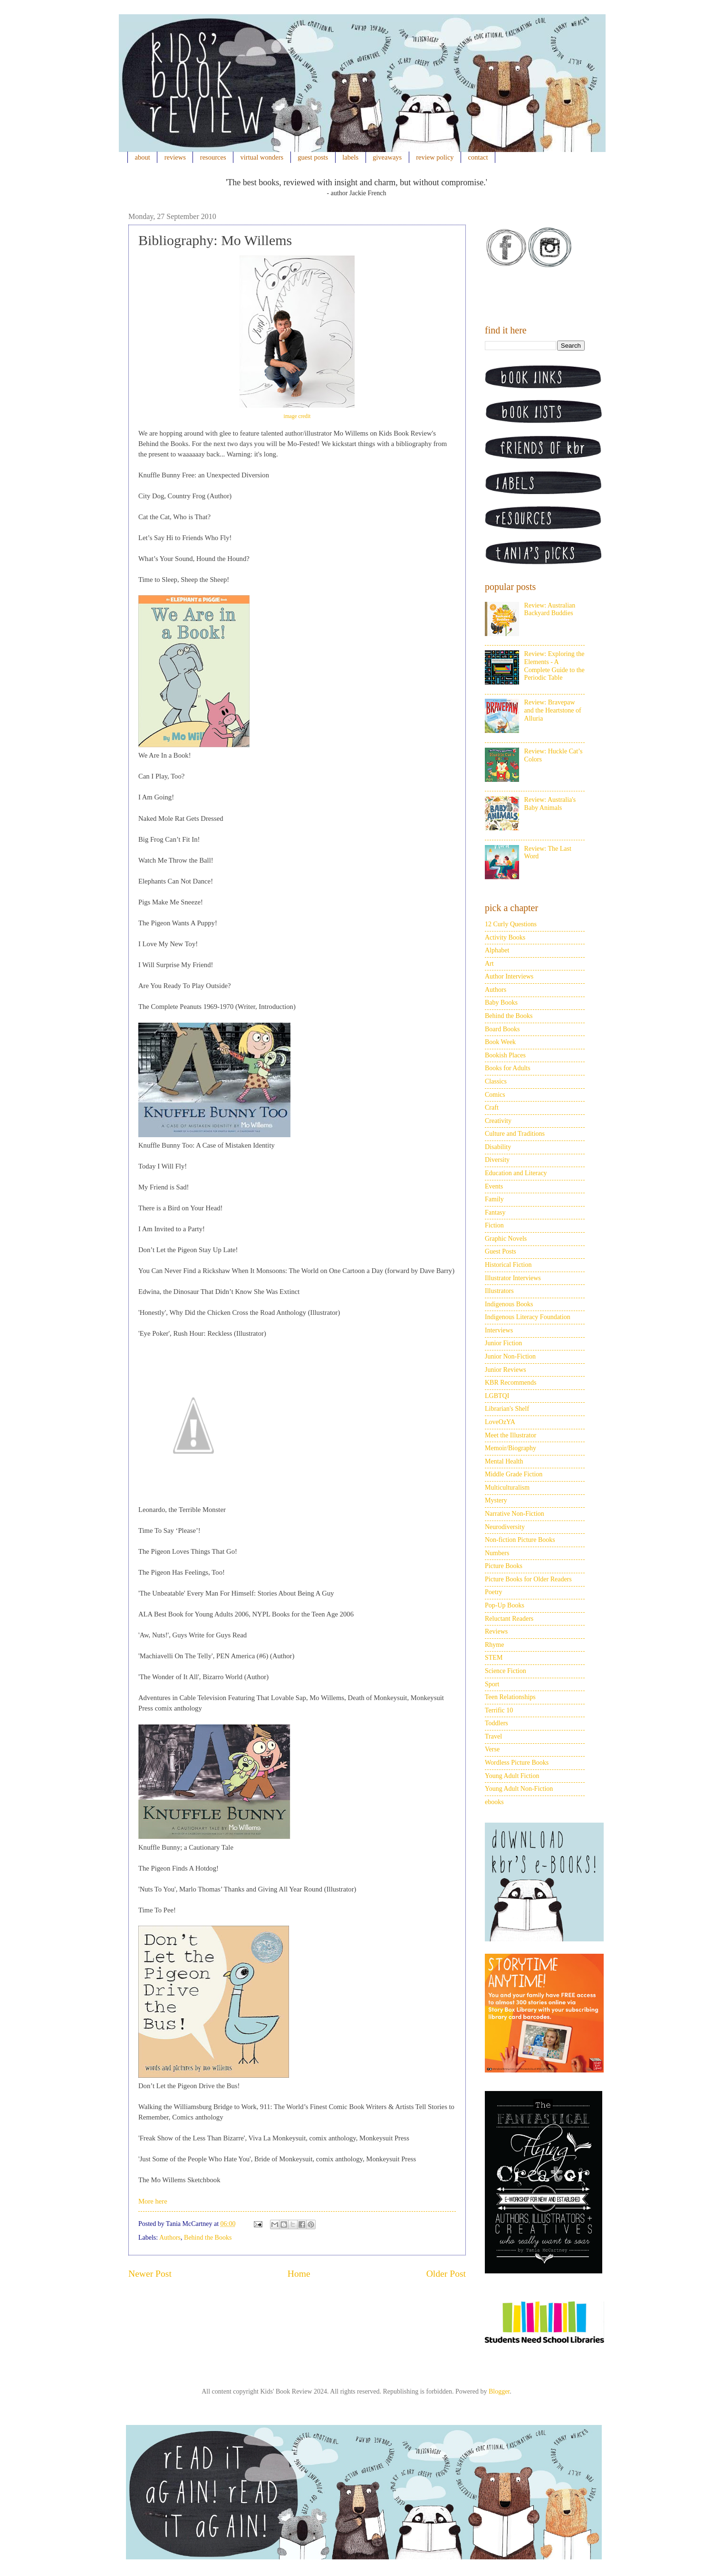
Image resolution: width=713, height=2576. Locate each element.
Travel (493, 1736)
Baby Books (501, 1002)
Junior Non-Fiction (510, 1356)
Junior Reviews (505, 1369)
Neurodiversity (505, 1526)
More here (152, 2201)
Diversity (497, 1159)
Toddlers (496, 1723)
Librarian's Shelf (507, 1408)
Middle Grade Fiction (513, 1474)
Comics (495, 1094)
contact (478, 157)
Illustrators (499, 1290)
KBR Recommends (511, 1382)
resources (213, 157)
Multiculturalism (507, 1487)
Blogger (499, 2391)
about (142, 157)
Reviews (496, 1631)
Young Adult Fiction (512, 1775)
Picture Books (503, 1565)
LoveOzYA (500, 1422)
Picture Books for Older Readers (528, 1579)
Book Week (500, 1042)
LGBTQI (497, 1395)
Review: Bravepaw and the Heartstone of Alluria (552, 710)
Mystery (496, 1500)
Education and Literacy (516, 1173)
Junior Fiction (503, 1343)
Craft (492, 1107)
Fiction (494, 1225)
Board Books (502, 1029)
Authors (170, 2237)
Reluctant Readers (509, 1618)
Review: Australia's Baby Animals (550, 803)
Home (299, 2274)
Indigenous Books (509, 1304)
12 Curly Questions (511, 924)
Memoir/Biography (510, 1448)
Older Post (446, 2274)
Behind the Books (207, 2237)
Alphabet (497, 950)
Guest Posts (500, 1251)
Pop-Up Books (504, 1605)
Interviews (499, 1330)
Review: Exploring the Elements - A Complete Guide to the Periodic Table (554, 665)
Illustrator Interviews (513, 1278)
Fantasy (495, 1212)
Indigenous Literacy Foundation (527, 1317)
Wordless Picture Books (517, 1762)
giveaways (387, 157)
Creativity (498, 1120)
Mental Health (504, 1461)
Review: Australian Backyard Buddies (550, 609)
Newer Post (150, 2274)
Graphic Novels (506, 1238)
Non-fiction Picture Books (520, 1539)
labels (350, 157)
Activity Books (505, 937)
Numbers (497, 1553)
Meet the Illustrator (510, 1435)
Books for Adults (507, 1068)
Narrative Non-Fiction (514, 1513)
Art (489, 963)
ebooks (494, 1802)
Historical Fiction (508, 1264)
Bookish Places (505, 1055)
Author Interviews (509, 976)
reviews (175, 157)
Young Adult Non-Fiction (519, 1788)
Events (494, 1186)
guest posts (313, 157)
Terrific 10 (499, 1710)
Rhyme (494, 1644)
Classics (496, 1081)
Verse (492, 1749)
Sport (492, 1684)
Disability (498, 1146)
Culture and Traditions (515, 1133)
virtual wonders (262, 157)
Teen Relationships (510, 1697)
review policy (434, 157)
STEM (493, 1657)
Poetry (493, 1592)
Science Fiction (505, 1670)
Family (494, 1199)
